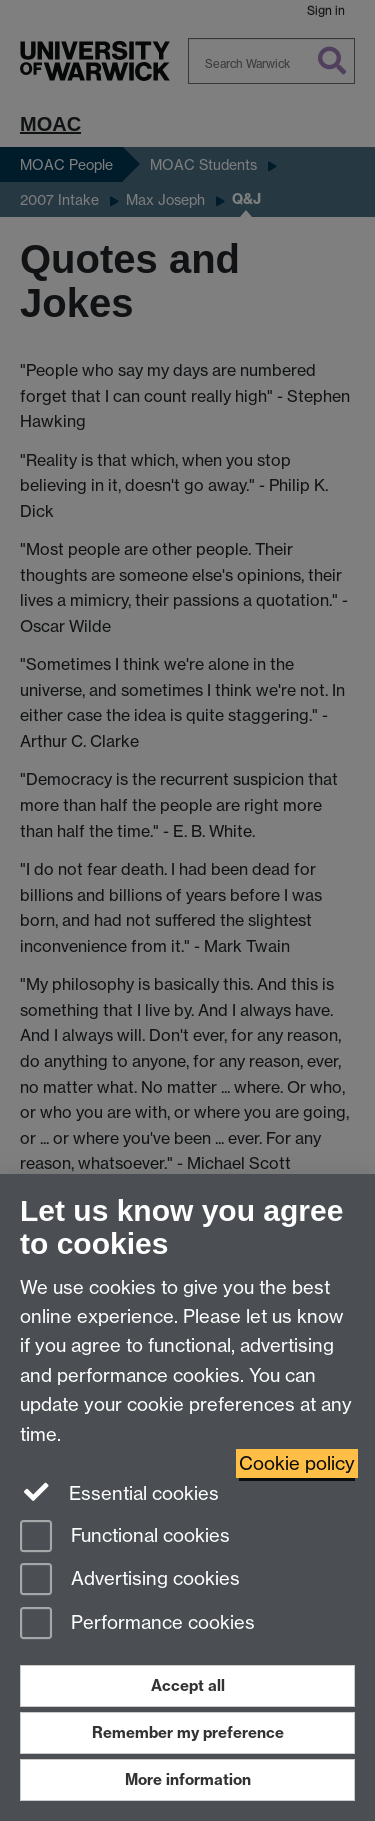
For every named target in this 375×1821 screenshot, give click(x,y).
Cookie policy (297, 1463)
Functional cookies (125, 1537)
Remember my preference (188, 1732)
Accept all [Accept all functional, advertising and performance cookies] (188, 1685)
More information (188, 1779)
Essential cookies (119, 1492)
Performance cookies (137, 1624)
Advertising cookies (130, 1580)
